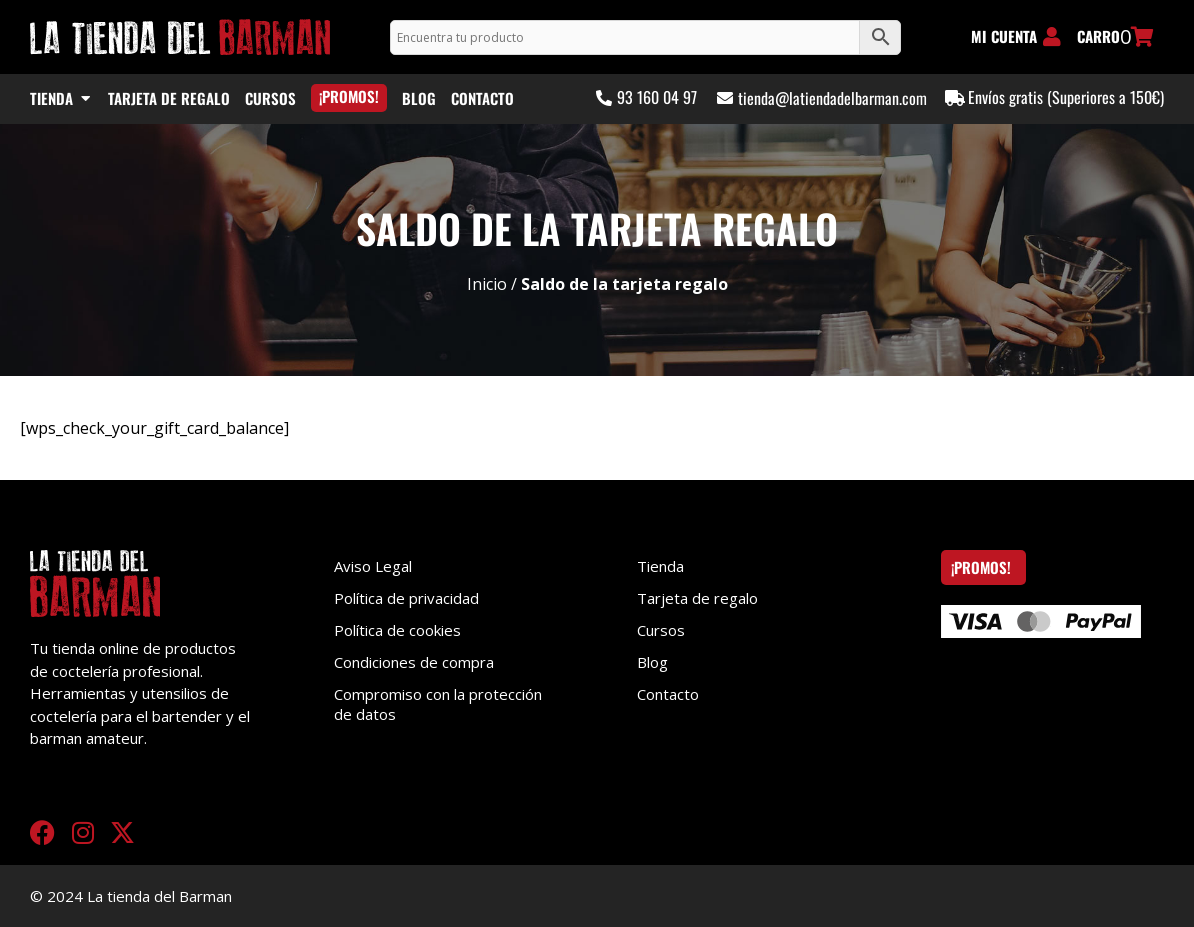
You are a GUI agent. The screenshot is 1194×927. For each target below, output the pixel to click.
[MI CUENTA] (1052, 37)
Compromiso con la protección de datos (438, 704)
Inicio (487, 284)
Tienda (660, 566)
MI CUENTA (1004, 36)
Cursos (661, 630)
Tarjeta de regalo (697, 598)
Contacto (668, 694)
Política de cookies (397, 630)
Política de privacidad (406, 598)
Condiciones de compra (414, 662)
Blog (652, 662)
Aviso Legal (373, 566)
